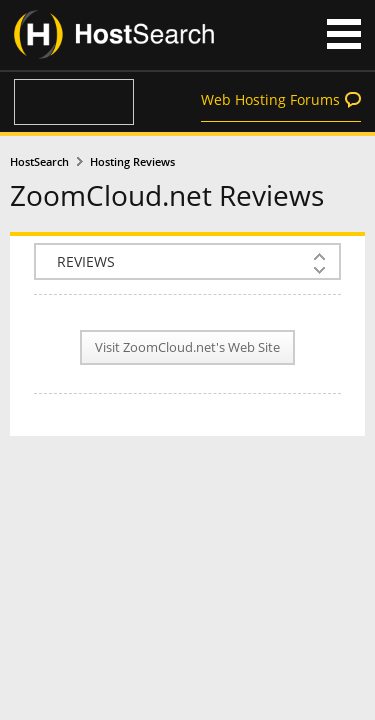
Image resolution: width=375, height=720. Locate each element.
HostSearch (39, 162)
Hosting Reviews (132, 162)
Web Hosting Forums (270, 99)
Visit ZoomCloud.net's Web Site (187, 347)
